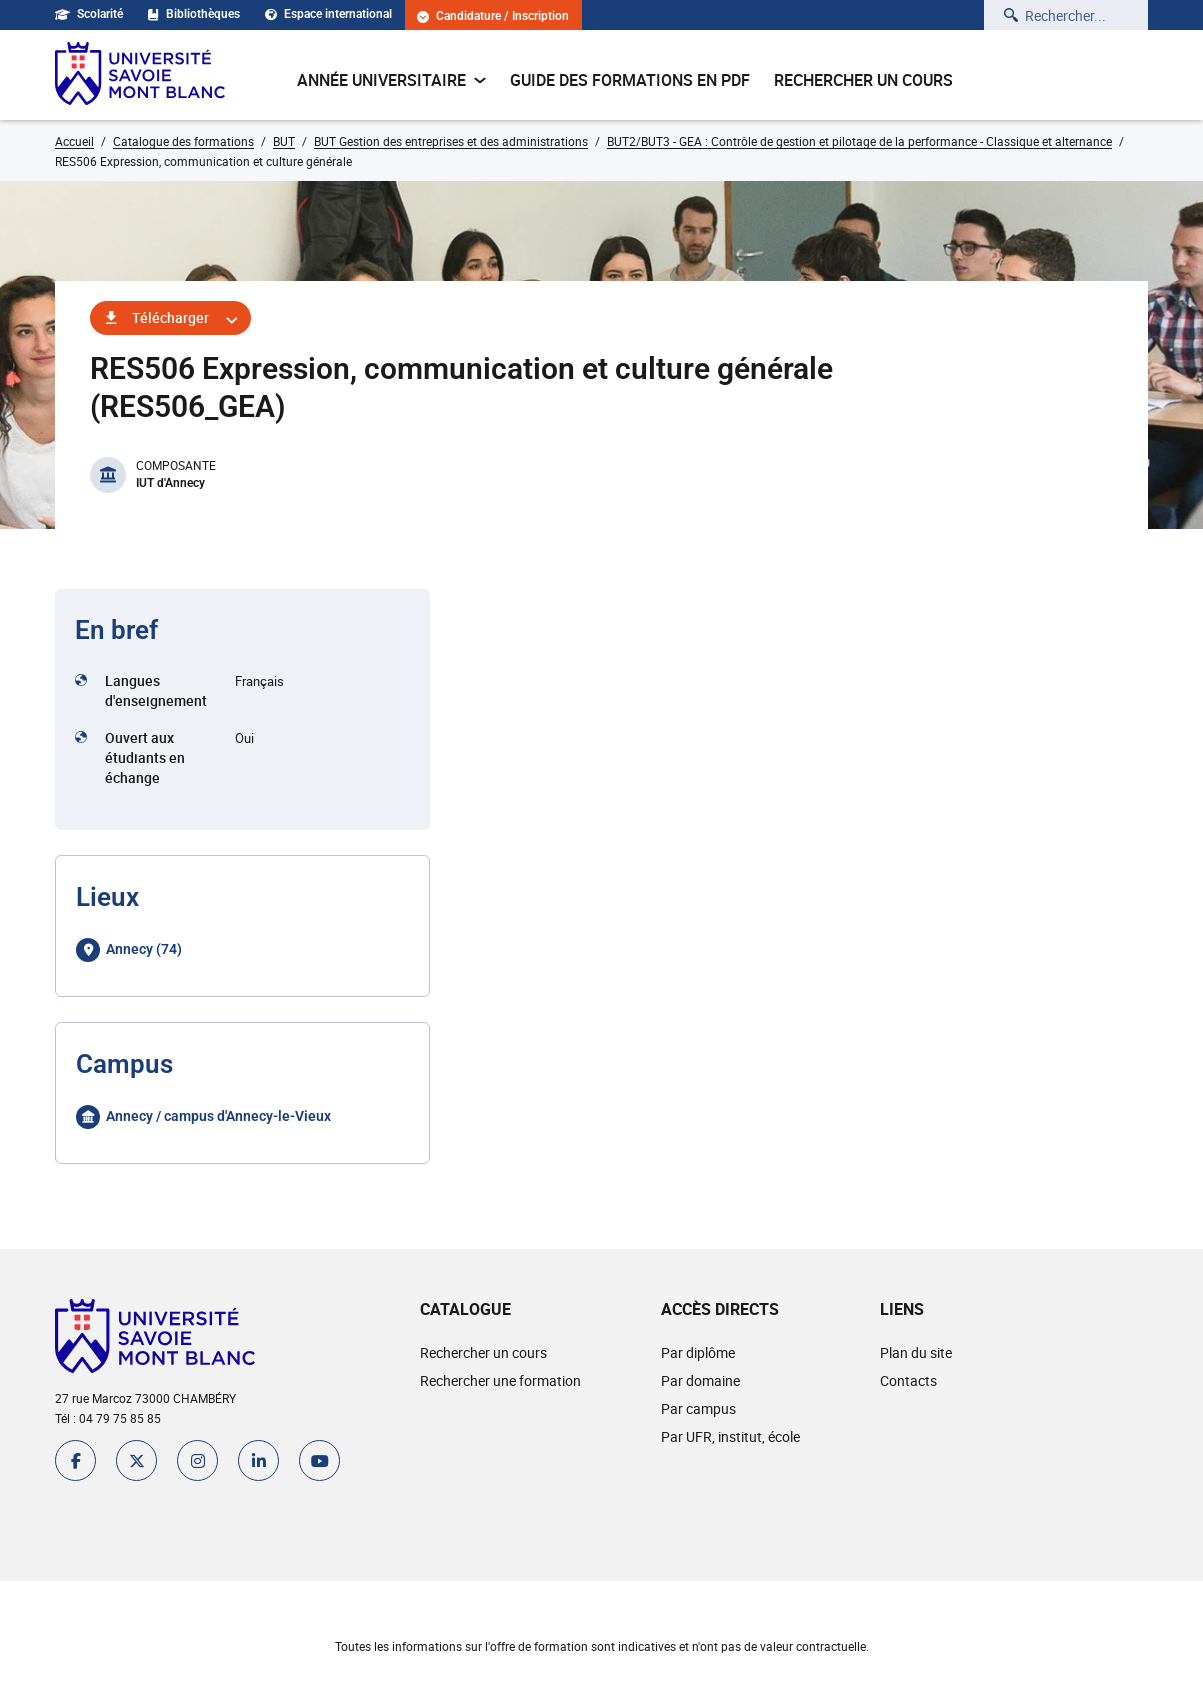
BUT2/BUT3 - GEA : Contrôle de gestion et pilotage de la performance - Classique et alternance (859, 141)
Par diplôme (698, 1352)
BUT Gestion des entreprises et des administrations (451, 141)
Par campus (698, 1408)
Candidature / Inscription (493, 16)
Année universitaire (391, 80)
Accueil (74, 141)
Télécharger (170, 317)
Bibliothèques (194, 14)
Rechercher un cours (863, 80)
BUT (284, 141)
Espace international (328, 14)
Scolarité (89, 14)
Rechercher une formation (500, 1380)
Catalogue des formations (183, 141)
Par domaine (700, 1380)
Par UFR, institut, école (730, 1436)
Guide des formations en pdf (630, 80)
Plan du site (916, 1352)
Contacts (908, 1380)
